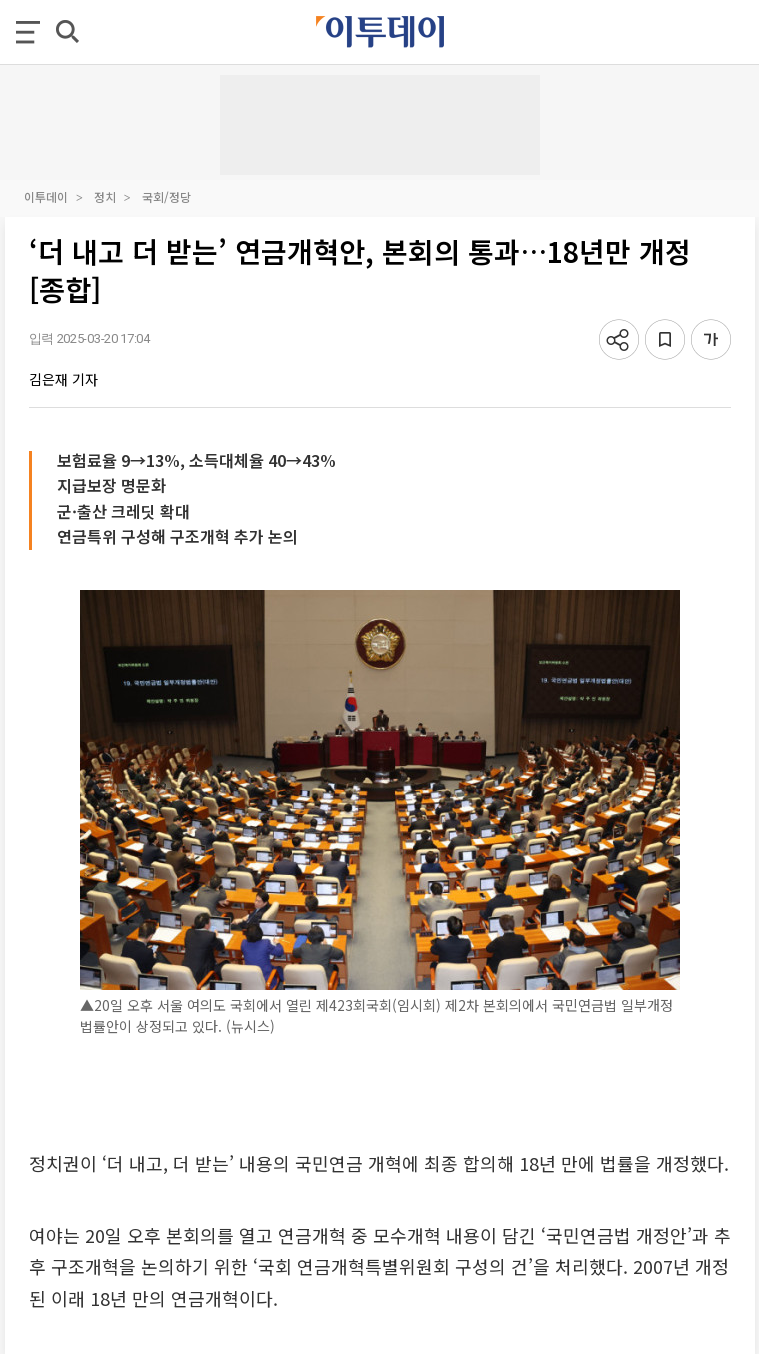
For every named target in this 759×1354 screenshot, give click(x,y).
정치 (105, 196)
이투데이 (46, 196)
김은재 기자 (63, 379)
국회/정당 (166, 196)
